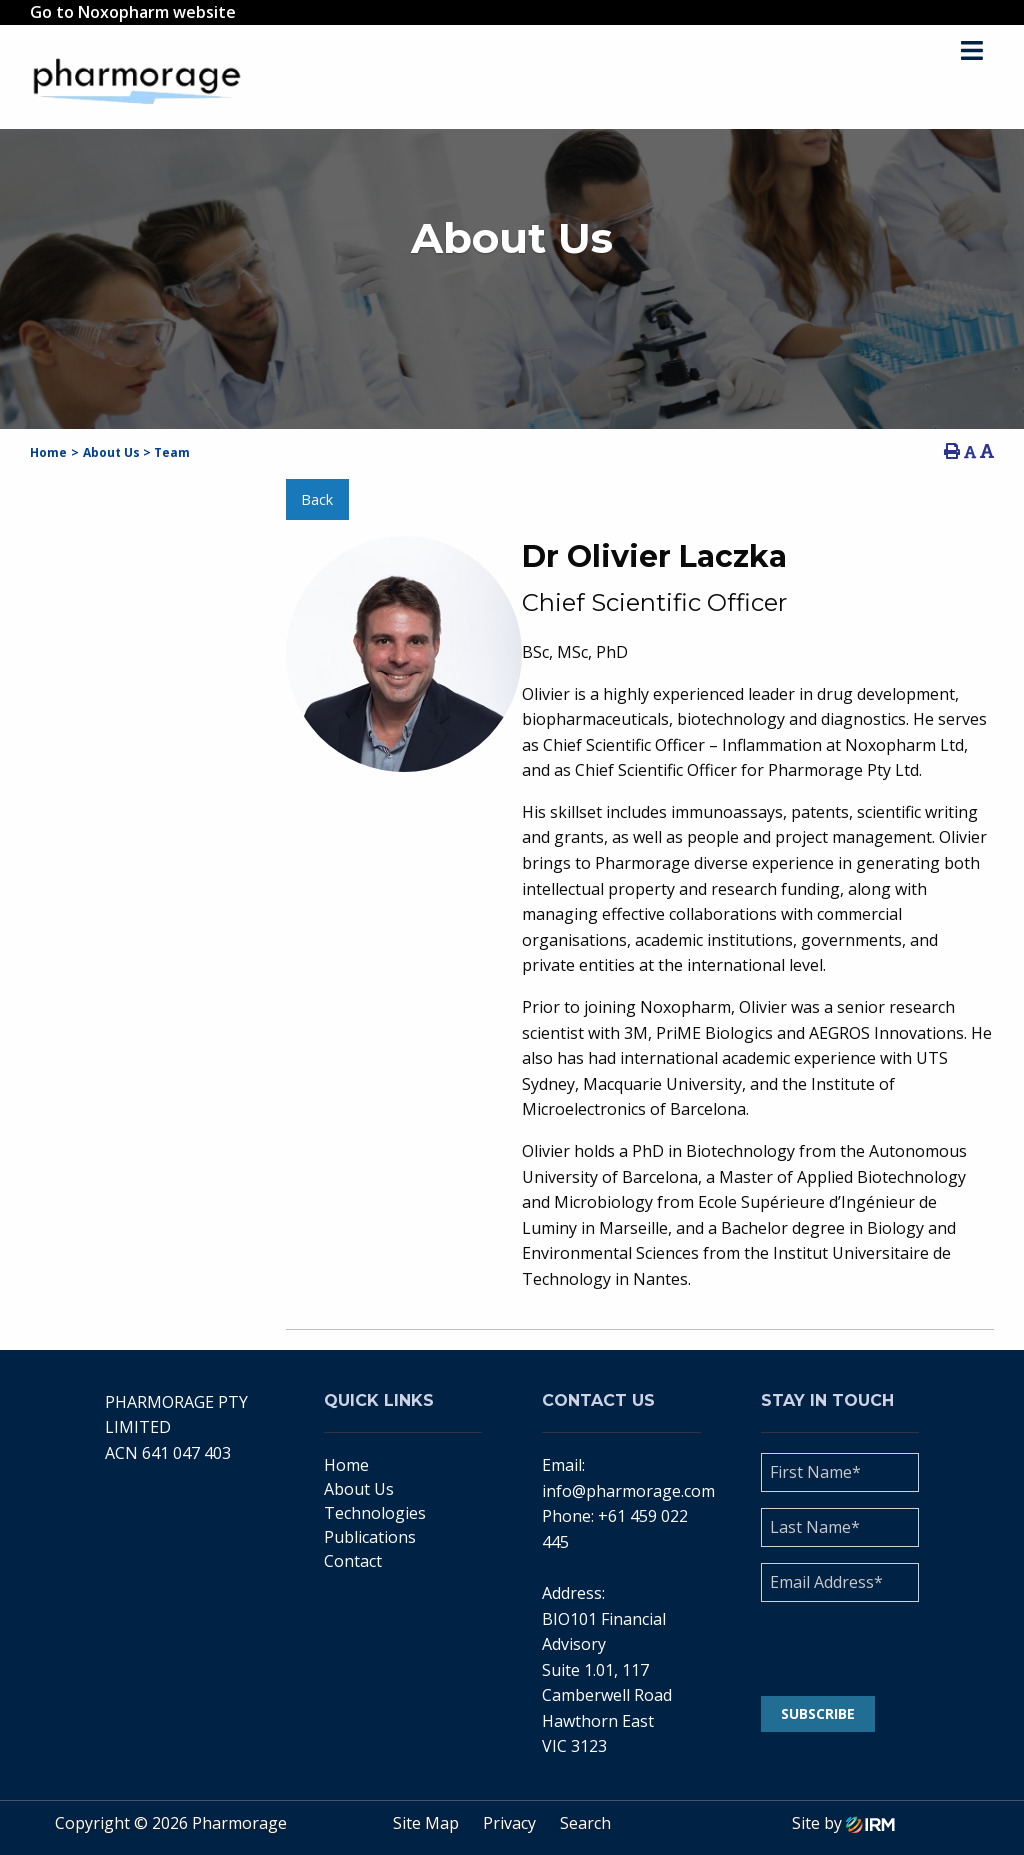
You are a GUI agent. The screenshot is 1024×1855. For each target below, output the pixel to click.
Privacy (509, 1823)
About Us (359, 1489)
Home (346, 1465)
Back (317, 499)
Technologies (375, 1513)
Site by (843, 1823)
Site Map (426, 1823)
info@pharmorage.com (628, 1491)
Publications (370, 1537)
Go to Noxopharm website (133, 12)
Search (585, 1823)
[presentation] (882, 1649)
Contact (353, 1561)
